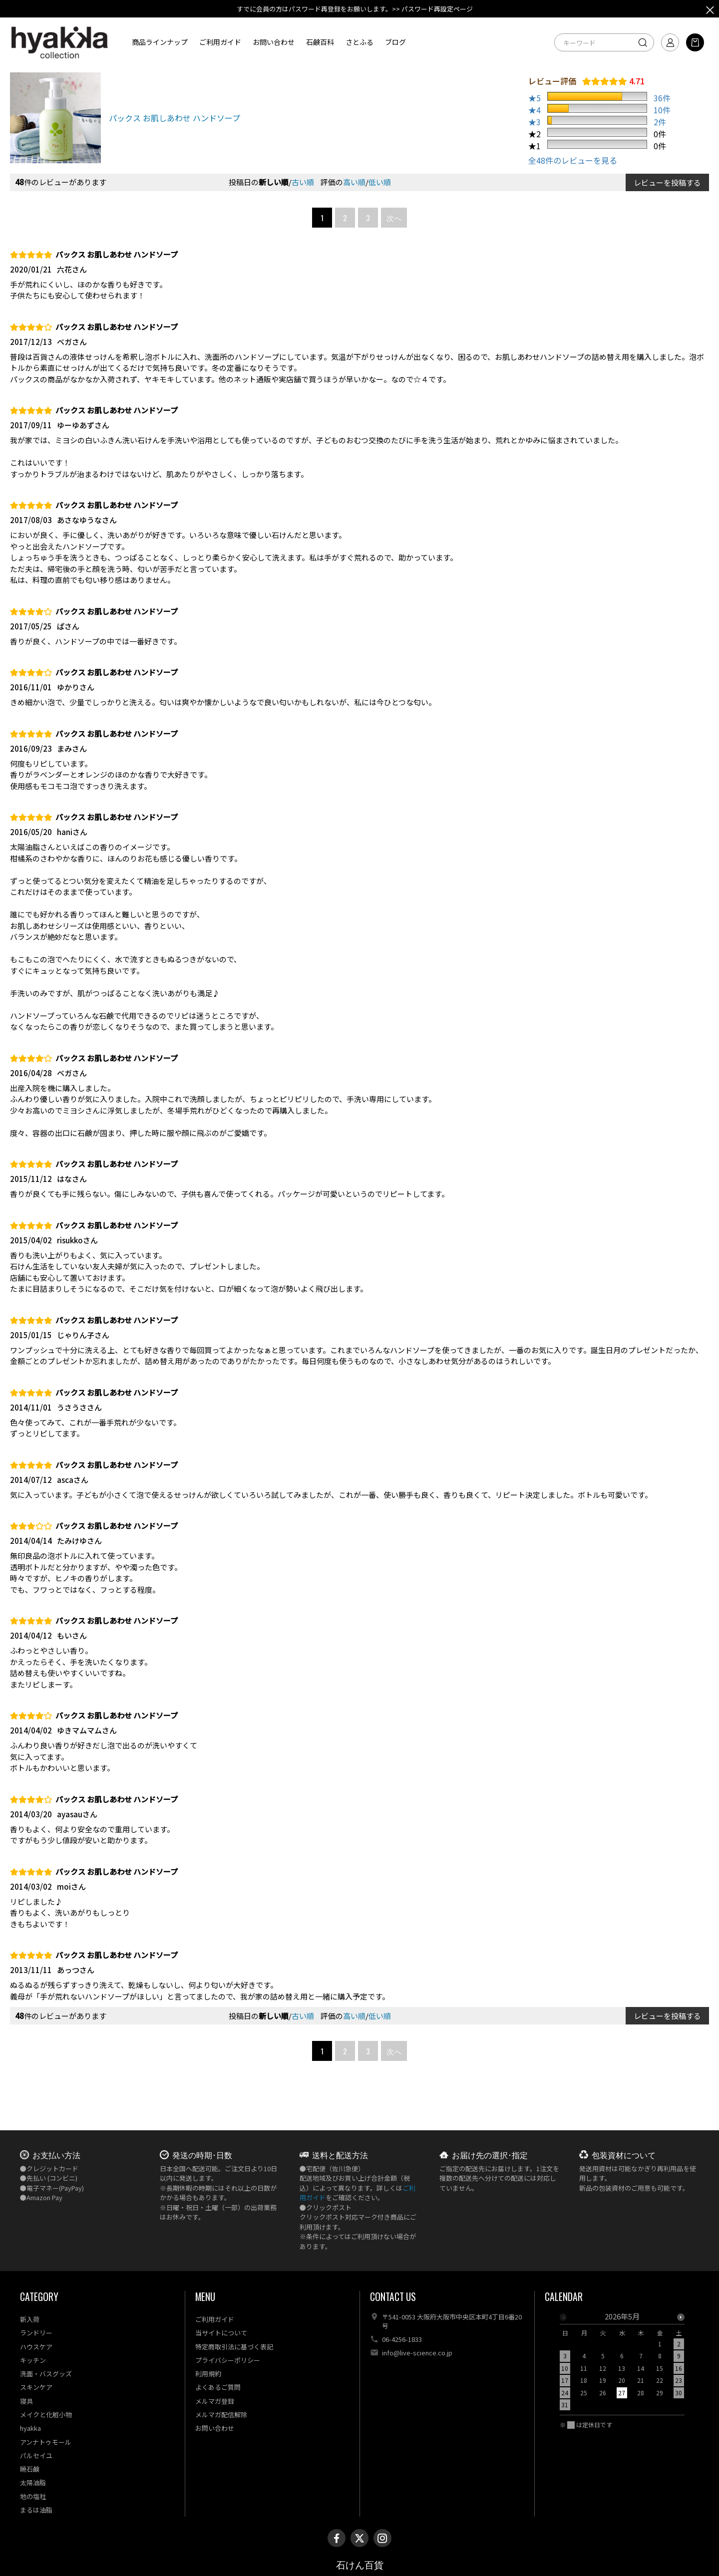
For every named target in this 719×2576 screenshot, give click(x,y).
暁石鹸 (29, 2469)
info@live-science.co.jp (417, 2352)
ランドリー (36, 2332)
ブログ (395, 42)
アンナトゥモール (45, 2442)
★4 (534, 110)
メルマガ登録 (214, 2401)
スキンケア (36, 2387)
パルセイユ (36, 2455)
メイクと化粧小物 (46, 2414)
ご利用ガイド (220, 42)
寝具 (26, 2401)
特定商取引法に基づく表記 (234, 2346)
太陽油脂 (33, 2482)
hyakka (30, 2428)
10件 (662, 110)
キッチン (33, 2360)
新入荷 (29, 2319)
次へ (393, 217)
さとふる (359, 42)
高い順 (354, 182)
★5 (534, 98)
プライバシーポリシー (227, 2360)
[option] (622, 2363)
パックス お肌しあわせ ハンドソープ (174, 118)
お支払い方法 (56, 2155)
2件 (660, 122)
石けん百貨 (359, 2565)
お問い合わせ (274, 42)
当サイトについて (221, 2332)
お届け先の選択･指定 (490, 2155)
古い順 (303, 182)
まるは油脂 (36, 2510)
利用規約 (208, 2373)
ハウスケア (36, 2346)
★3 (534, 122)
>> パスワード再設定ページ (432, 8)
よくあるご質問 (218, 2387)
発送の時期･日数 (202, 2155)
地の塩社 (33, 2496)
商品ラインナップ (160, 42)
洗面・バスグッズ (46, 2373)
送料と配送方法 (340, 2155)
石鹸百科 (320, 42)
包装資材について (624, 2155)
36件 (662, 98)
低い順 (379, 182)
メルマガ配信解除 (221, 2414)
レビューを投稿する (667, 182)
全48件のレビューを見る (572, 160)
